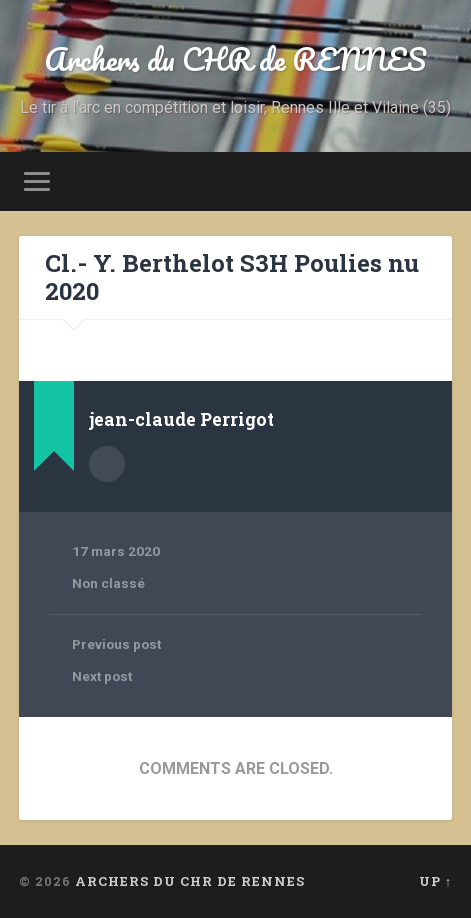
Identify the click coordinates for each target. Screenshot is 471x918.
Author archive (107, 464)
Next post (102, 676)
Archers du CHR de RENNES (235, 59)
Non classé (108, 583)
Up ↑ (435, 881)
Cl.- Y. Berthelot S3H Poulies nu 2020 (232, 277)
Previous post (116, 644)
